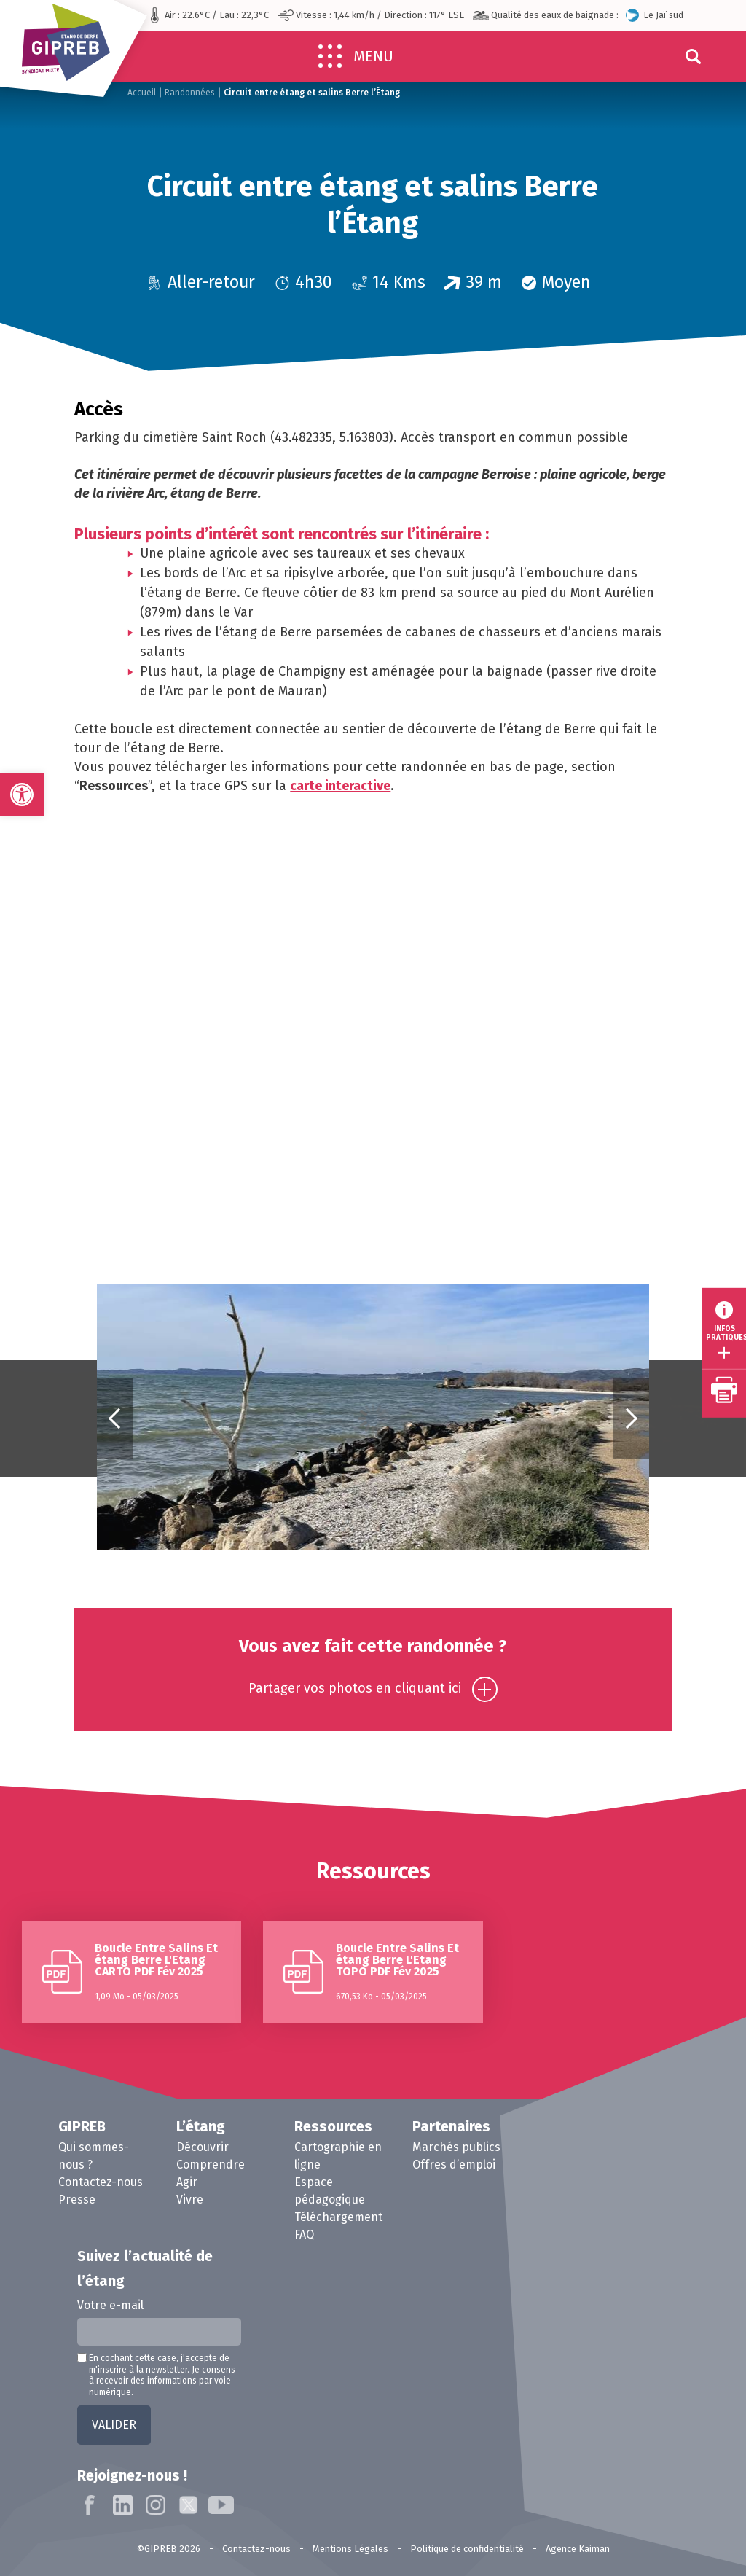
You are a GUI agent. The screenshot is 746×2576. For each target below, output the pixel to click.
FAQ (304, 2234)
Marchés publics (456, 2147)
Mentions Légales (350, 2548)
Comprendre (210, 2164)
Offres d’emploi (453, 2164)
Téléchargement (338, 2217)
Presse (76, 2199)
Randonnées (190, 92)
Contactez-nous (100, 2182)
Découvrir (202, 2147)
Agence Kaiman (578, 2548)
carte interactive (340, 786)
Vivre (189, 2199)
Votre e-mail (110, 2305)
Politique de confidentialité (467, 2548)
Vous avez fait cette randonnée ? (372, 1669)
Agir (186, 2182)
